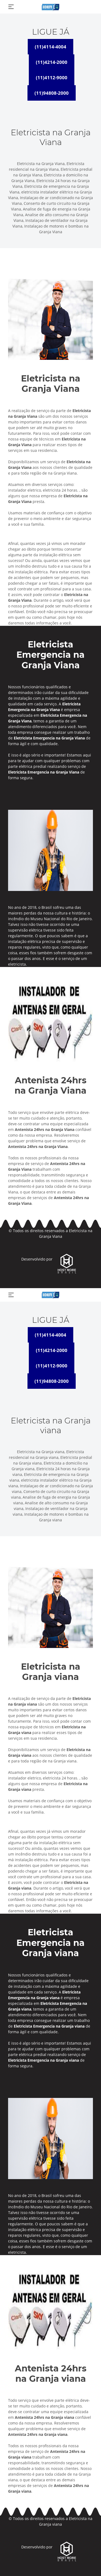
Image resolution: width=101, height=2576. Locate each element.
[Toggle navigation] (11, 7)
